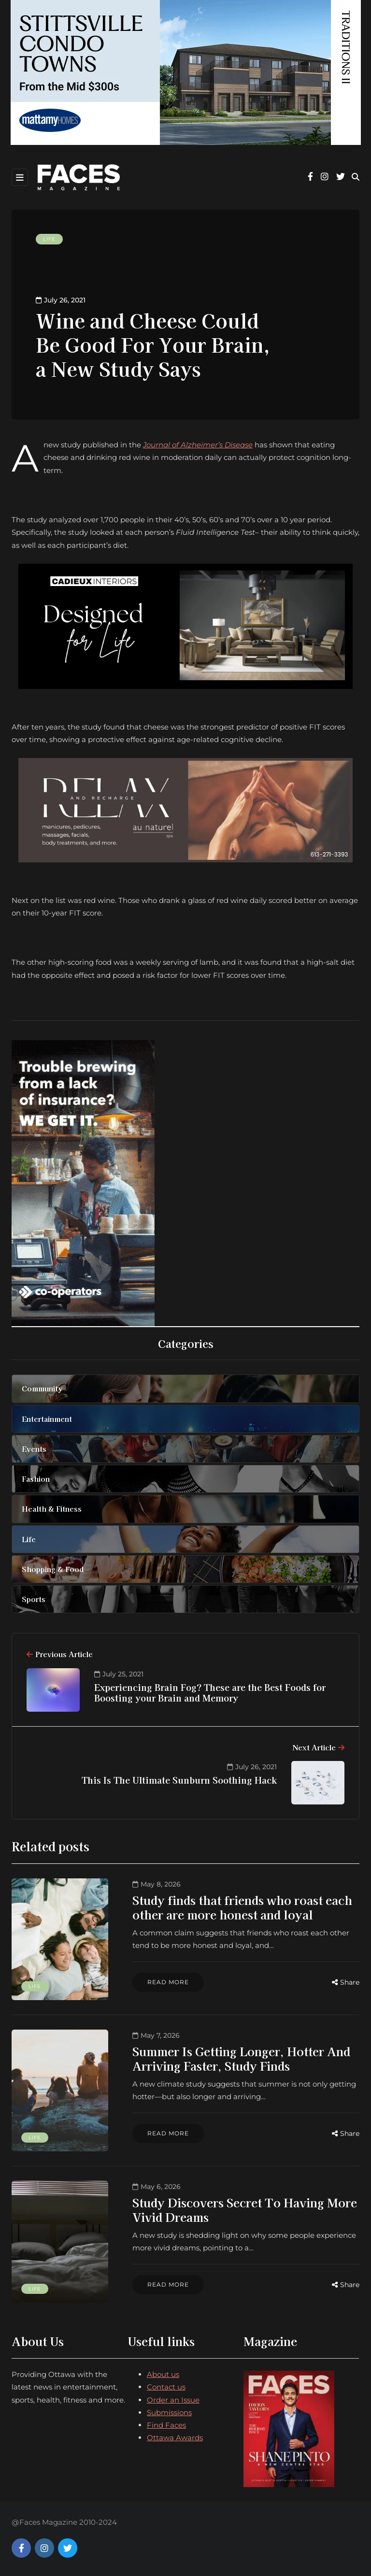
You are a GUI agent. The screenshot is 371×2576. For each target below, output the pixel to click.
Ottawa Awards (175, 2437)
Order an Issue (173, 2399)
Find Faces (166, 2425)
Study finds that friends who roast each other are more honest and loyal (242, 1907)
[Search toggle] (355, 177)
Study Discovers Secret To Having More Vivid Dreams (244, 2209)
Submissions (169, 2412)
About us (163, 2374)
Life (49, 239)
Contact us (166, 2386)
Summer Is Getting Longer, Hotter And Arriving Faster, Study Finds (241, 2058)
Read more (168, 1982)
